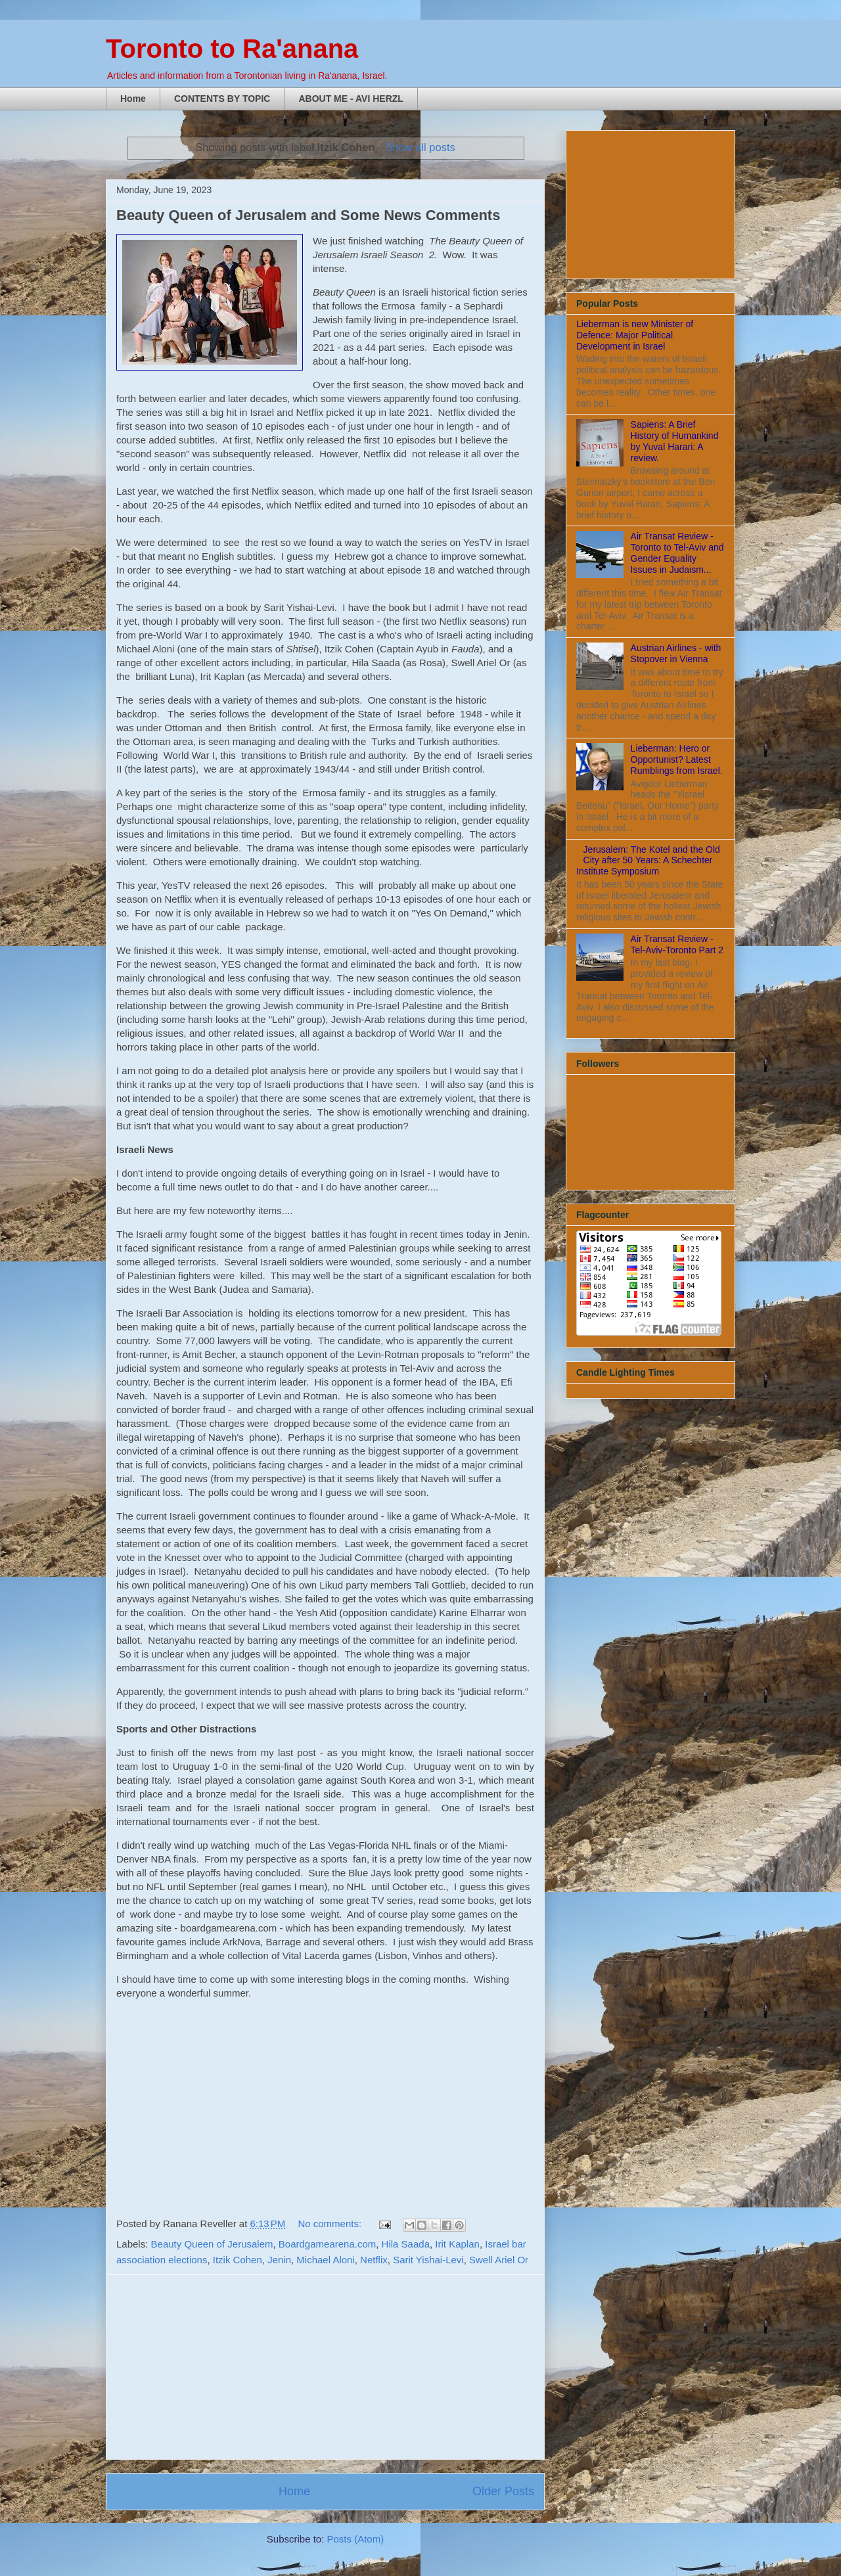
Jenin (279, 2259)
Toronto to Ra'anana (232, 48)
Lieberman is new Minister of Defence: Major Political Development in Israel (634, 335)
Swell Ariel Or (498, 2259)
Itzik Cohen (237, 2259)
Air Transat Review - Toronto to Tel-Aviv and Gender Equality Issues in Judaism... (677, 552)
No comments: (331, 2223)
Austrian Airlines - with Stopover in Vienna (676, 653)
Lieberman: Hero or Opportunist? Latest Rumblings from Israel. (677, 759)
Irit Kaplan (457, 2243)
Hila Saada (406, 2243)
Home (133, 98)
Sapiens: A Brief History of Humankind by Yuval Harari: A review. (675, 441)
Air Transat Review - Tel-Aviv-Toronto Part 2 (677, 944)
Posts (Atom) (355, 2538)
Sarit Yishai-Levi (428, 2259)
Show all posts (420, 147)
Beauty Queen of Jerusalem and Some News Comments (308, 215)
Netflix (374, 2259)
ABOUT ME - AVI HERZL (350, 98)
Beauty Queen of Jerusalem (212, 2243)
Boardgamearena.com (327, 2243)
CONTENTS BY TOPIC (222, 98)
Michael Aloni (325, 2259)
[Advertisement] (325, 2367)
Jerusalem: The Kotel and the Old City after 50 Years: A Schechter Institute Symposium (648, 860)
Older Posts (503, 2491)
